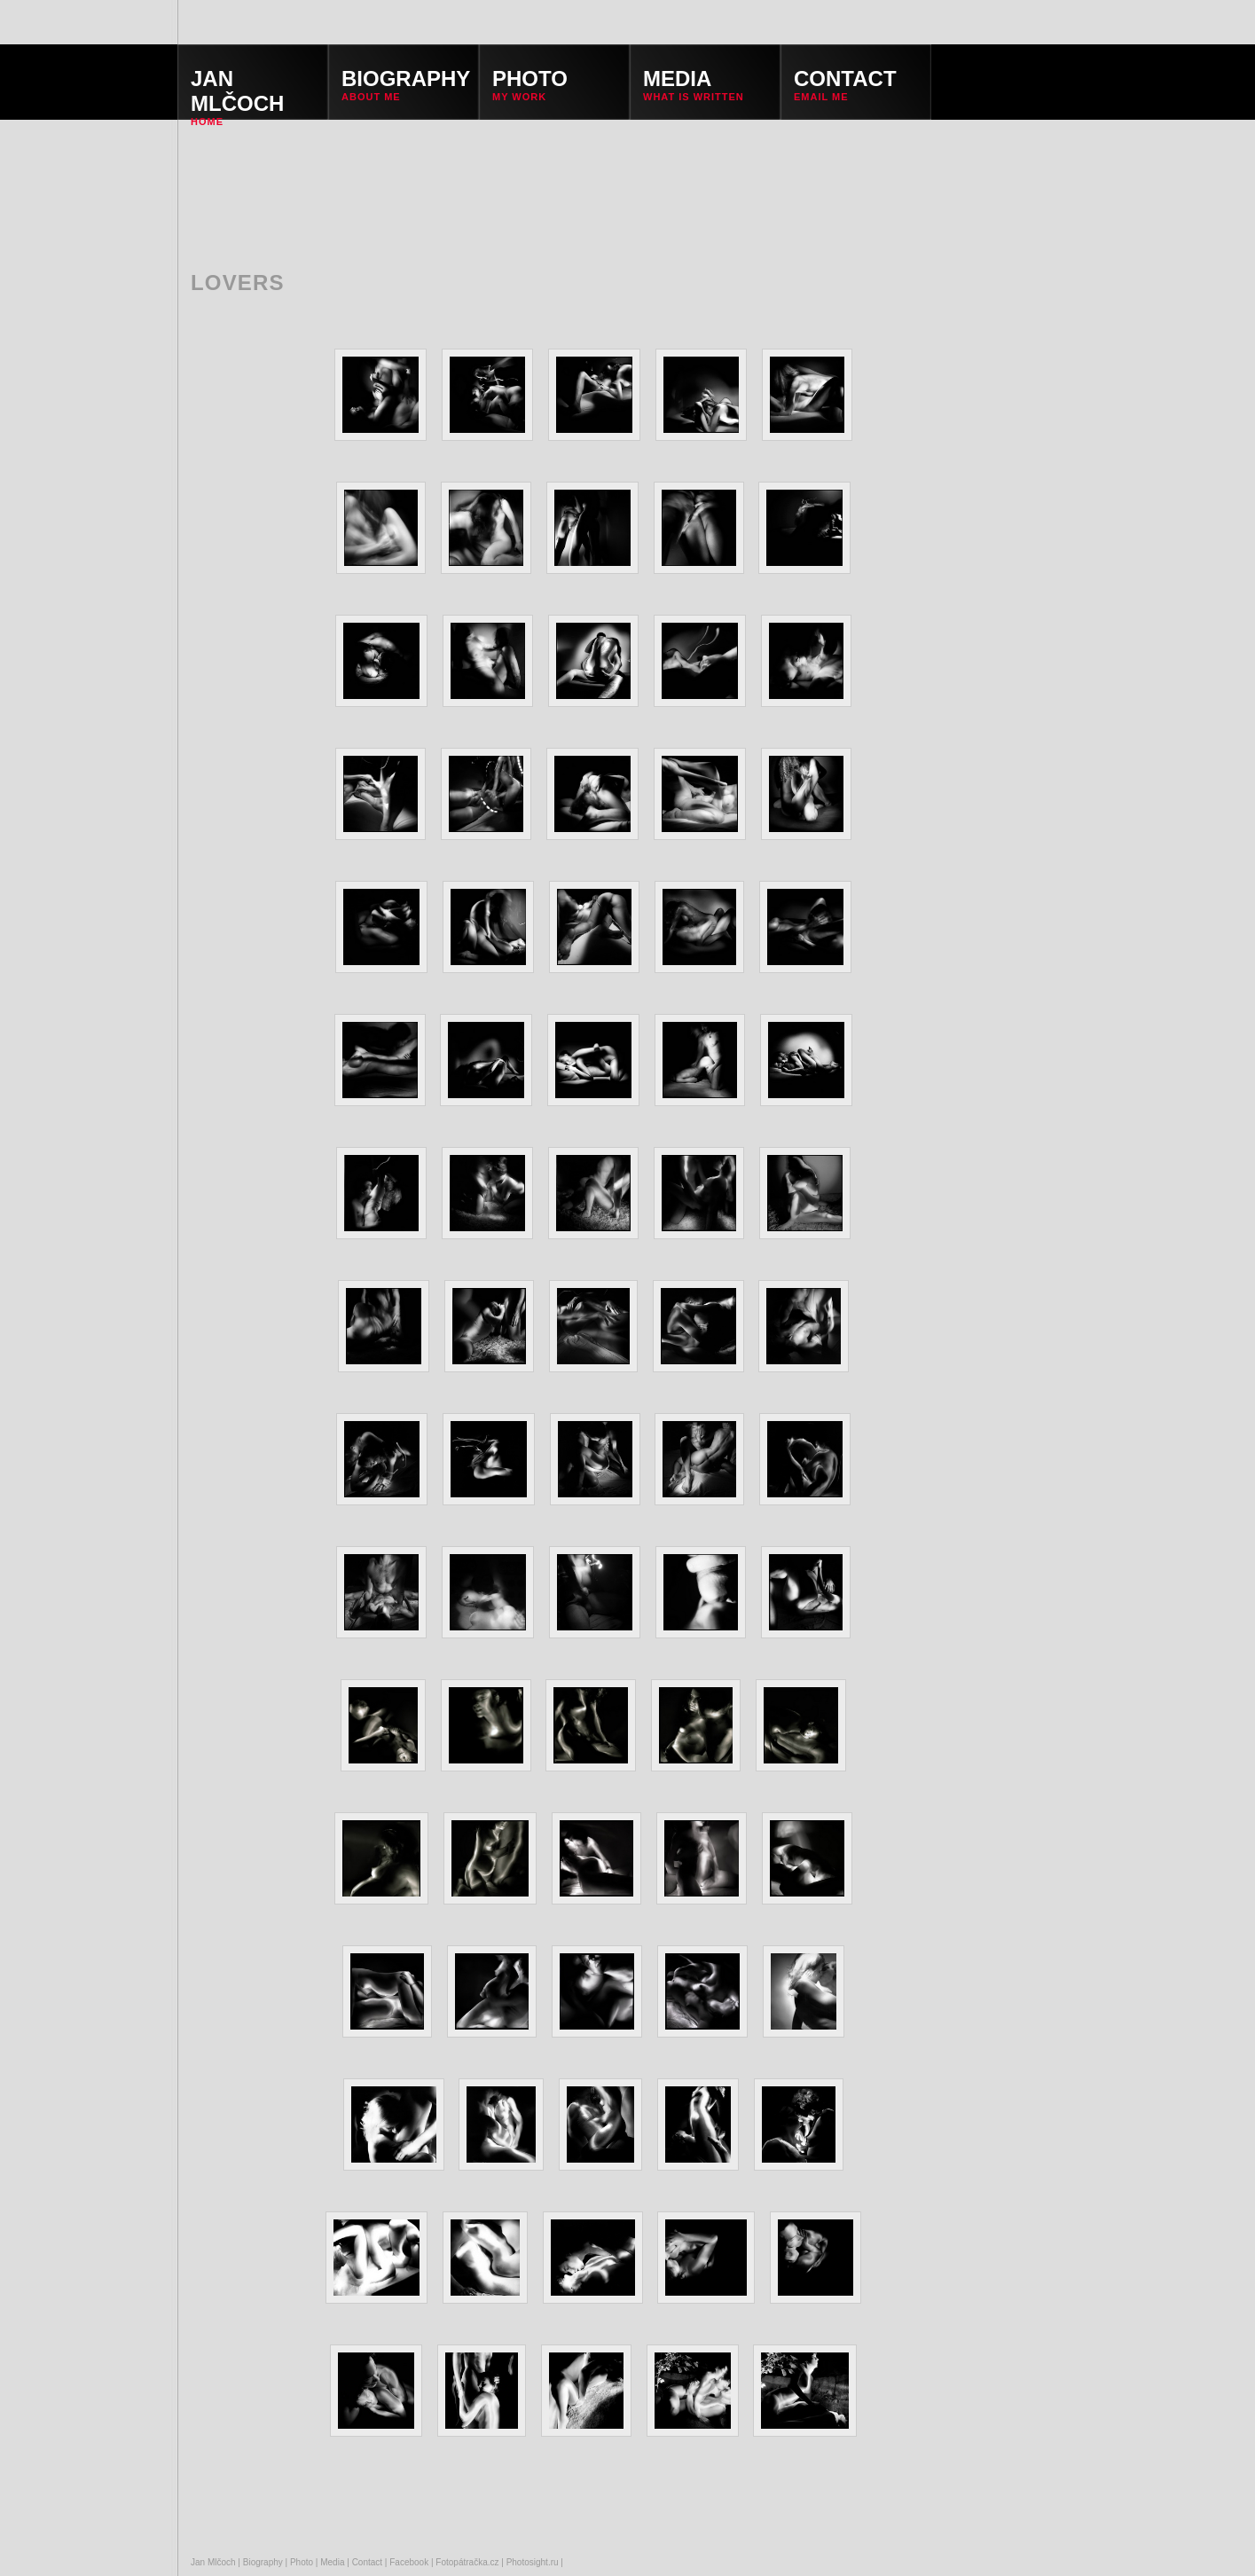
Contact (367, 2562)
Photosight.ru (532, 2562)
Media (332, 2562)
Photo (301, 2562)
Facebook (408, 2562)
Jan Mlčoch (213, 2562)
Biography (263, 2562)
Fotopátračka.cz (466, 2562)
